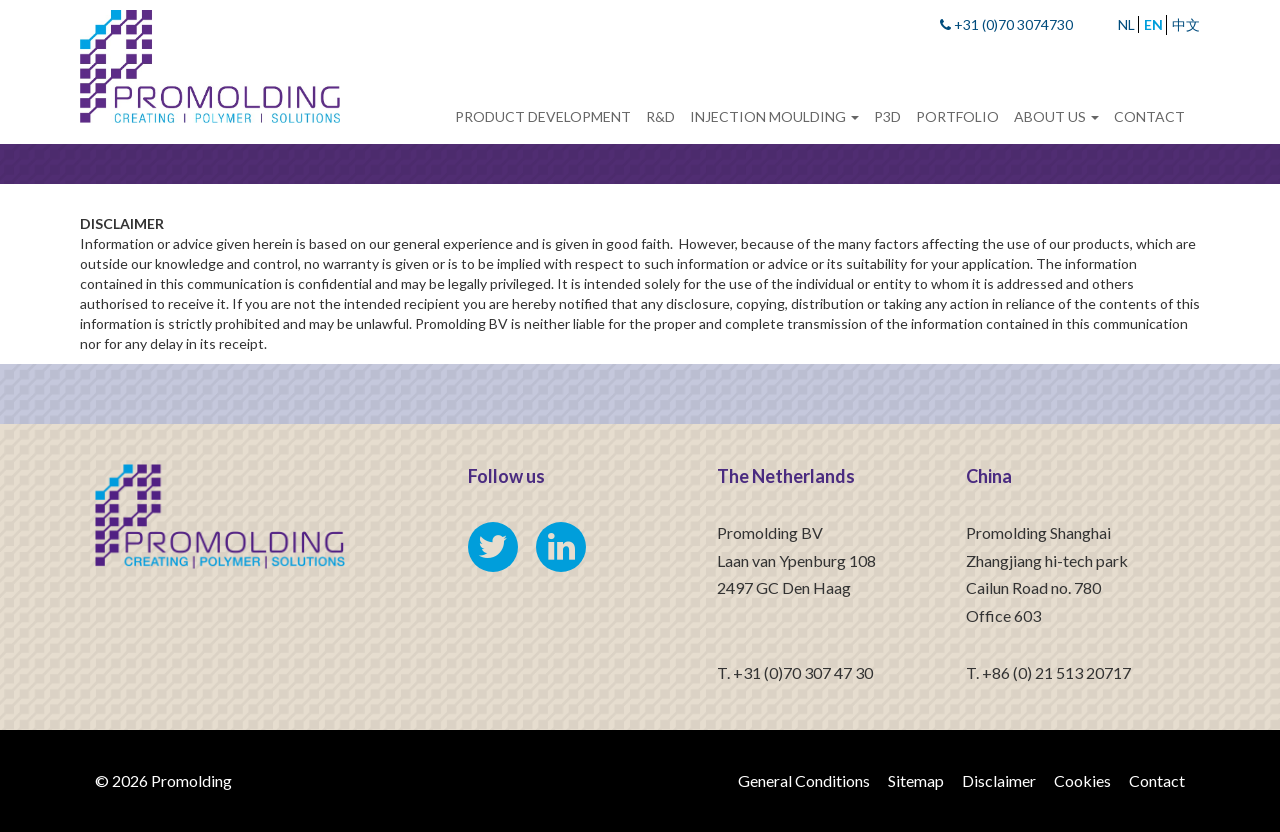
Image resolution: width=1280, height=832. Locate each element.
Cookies (1082, 780)
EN (1153, 24)
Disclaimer (999, 780)
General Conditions (804, 780)
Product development (543, 116)
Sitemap (916, 780)
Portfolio (957, 116)
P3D (887, 116)
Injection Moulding (774, 116)
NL (1126, 24)
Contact (1149, 116)
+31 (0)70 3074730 (1006, 24)
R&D (660, 116)
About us (1056, 116)
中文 (1186, 24)
